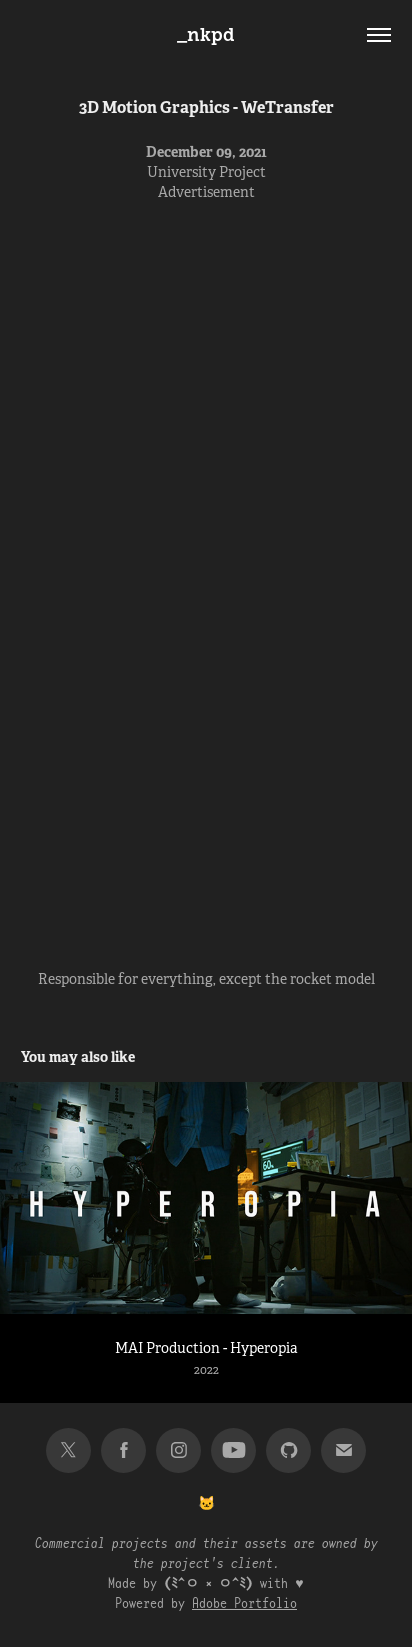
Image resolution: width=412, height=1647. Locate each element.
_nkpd (206, 35)
